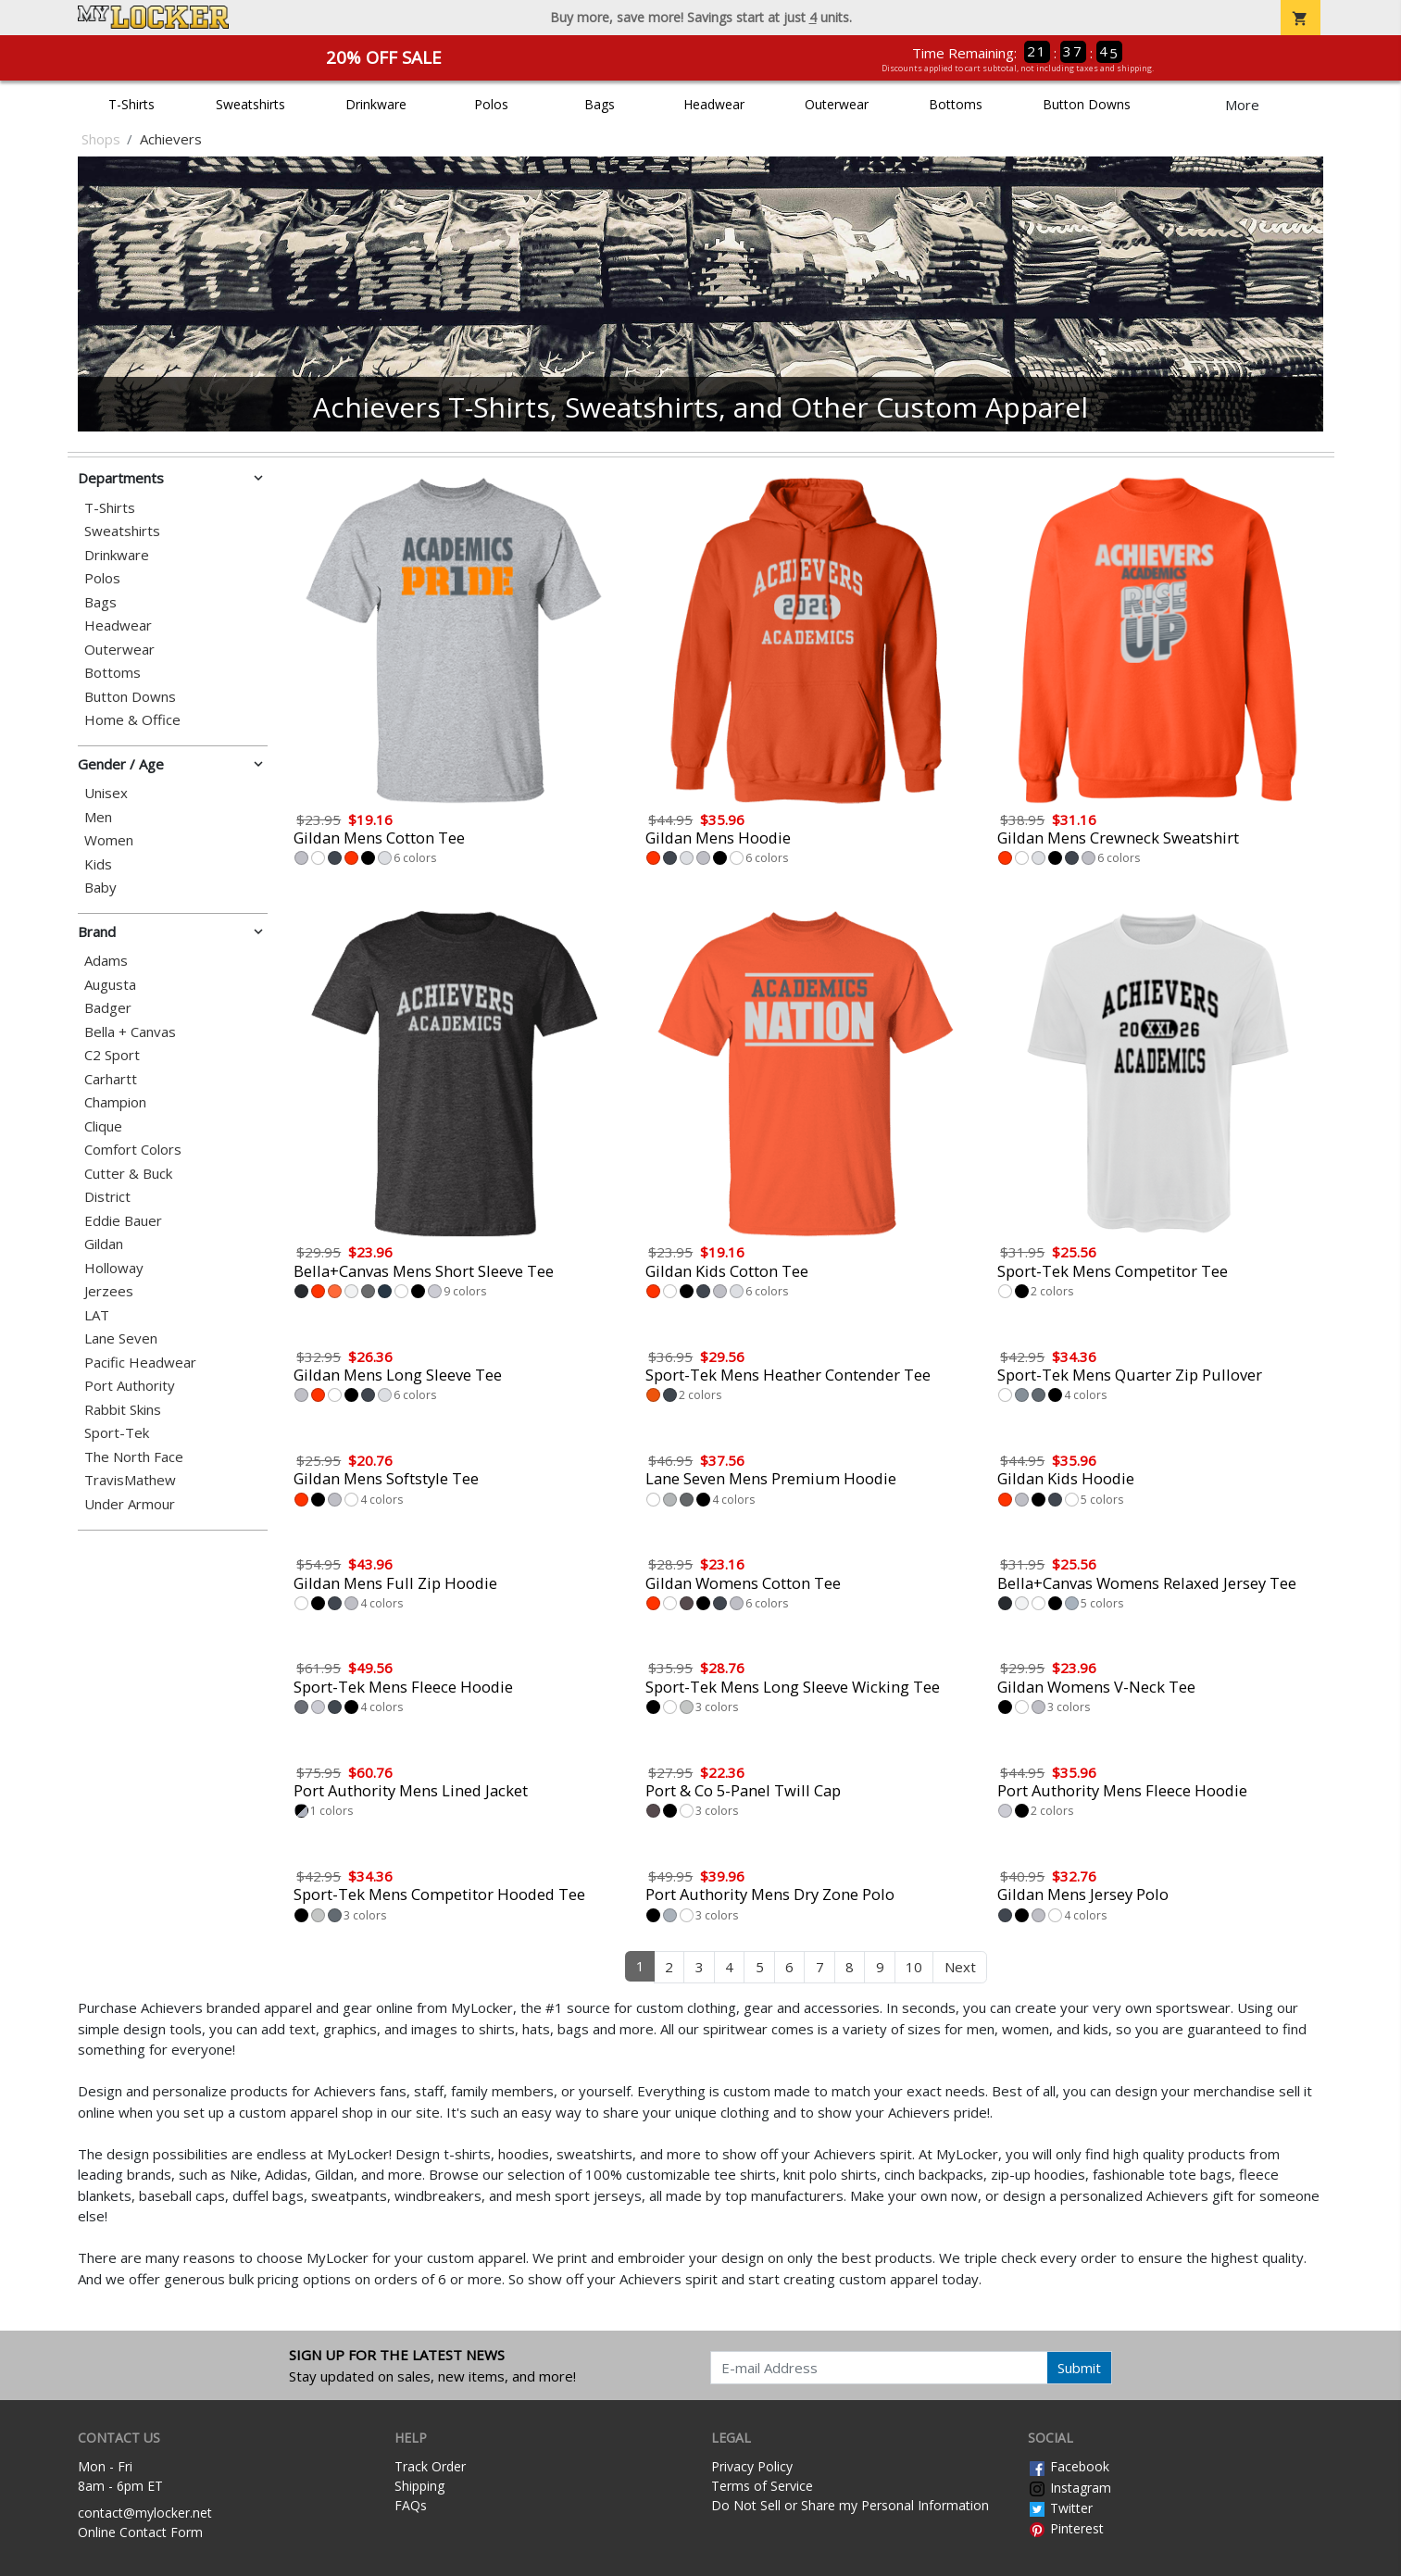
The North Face (133, 1457)
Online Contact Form (140, 2532)
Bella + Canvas (130, 1032)
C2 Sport (112, 1055)
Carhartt (110, 1079)
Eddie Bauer (123, 1221)
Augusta (110, 985)
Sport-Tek (116, 1433)
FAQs (410, 2505)
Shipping (419, 2486)
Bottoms (955, 104)
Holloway (114, 1268)
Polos (491, 104)
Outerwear (837, 104)
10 (914, 1966)
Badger (107, 1008)
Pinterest (1066, 2528)
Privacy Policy (752, 2466)
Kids (98, 864)
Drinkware (376, 104)
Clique (103, 1126)
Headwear (713, 104)
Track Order (430, 2466)
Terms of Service (762, 2486)
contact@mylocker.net (145, 2512)
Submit (1079, 2367)
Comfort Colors (132, 1149)
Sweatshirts (250, 104)
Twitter (1060, 2508)
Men (98, 817)
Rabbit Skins (122, 1410)
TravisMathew (130, 1480)
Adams (106, 961)
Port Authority (129, 1386)
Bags (599, 104)
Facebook (1068, 2466)
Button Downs (1087, 104)
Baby (100, 887)
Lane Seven (120, 1338)
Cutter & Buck (128, 1174)
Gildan (103, 1244)
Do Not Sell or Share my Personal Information (850, 2505)
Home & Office (132, 720)
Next (960, 1966)
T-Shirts (131, 104)
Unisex (106, 793)
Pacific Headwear (140, 1362)
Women (108, 840)
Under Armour (129, 1504)
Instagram (1069, 2487)
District (107, 1197)
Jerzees (108, 1291)
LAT (96, 1315)
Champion (115, 1102)
